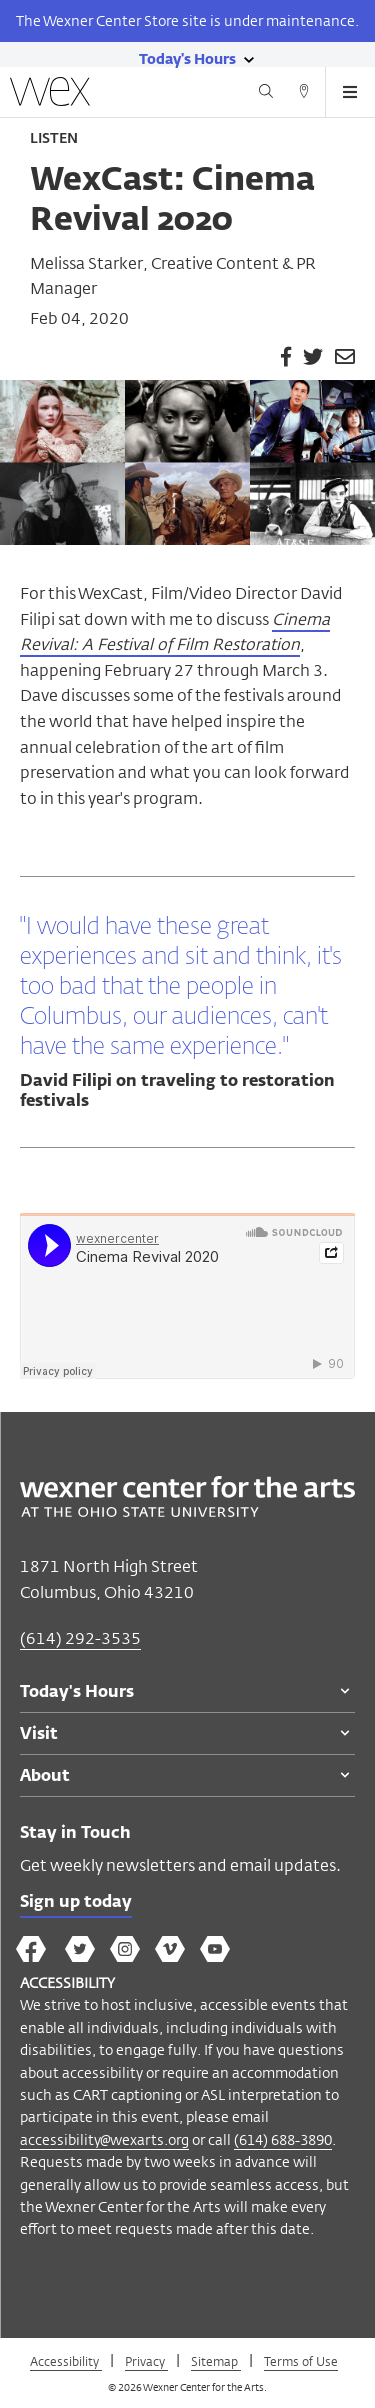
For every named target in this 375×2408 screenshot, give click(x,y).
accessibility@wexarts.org (104, 2139)
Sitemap (216, 2361)
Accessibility (66, 2361)
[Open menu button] (350, 92)
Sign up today (76, 1903)
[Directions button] (304, 94)
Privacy (146, 2361)
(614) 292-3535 (80, 1638)
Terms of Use (301, 2361)
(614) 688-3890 (283, 2139)
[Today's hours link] (187, 58)
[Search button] (266, 94)
